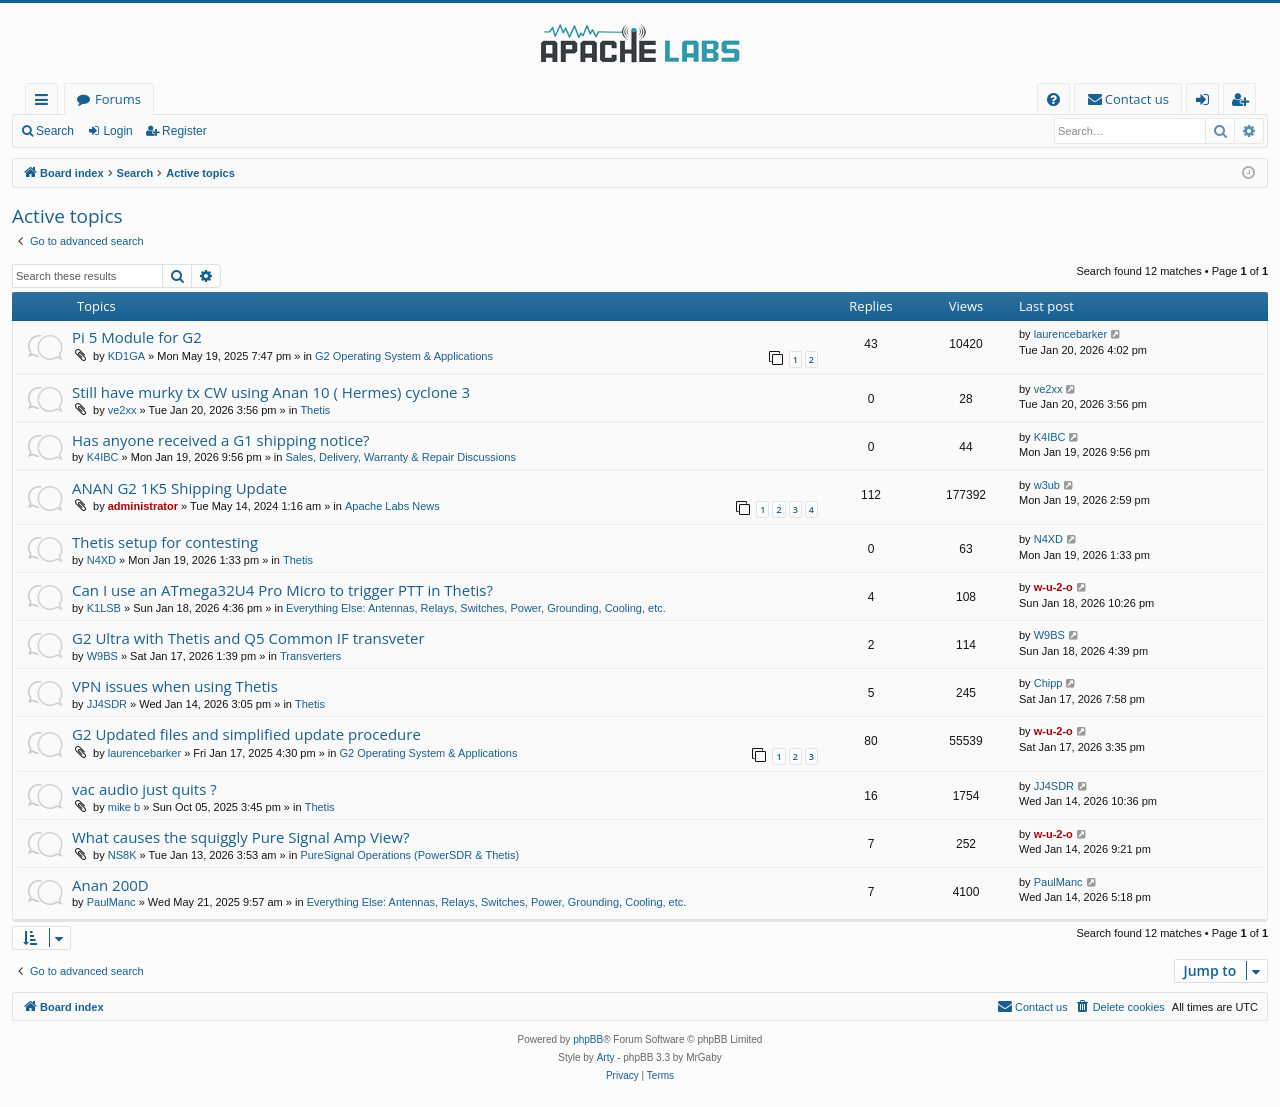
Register (184, 131)
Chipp (1048, 683)
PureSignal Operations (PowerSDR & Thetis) (409, 855)
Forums (118, 99)
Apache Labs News (392, 506)
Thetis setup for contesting (165, 542)
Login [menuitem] (1206, 102)
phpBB (588, 1039)
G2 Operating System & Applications (404, 356)
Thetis (315, 410)
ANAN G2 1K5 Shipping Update (179, 488)
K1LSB (104, 608)
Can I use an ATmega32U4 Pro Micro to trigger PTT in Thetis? (282, 590)
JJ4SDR (107, 704)
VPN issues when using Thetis (175, 686)
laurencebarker (1070, 334)
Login (117, 131)
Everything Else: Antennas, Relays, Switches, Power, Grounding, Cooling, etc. (476, 608)
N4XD (101, 560)
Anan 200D (110, 885)
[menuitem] (1053, 99)
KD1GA (126, 356)
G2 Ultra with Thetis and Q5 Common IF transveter (248, 638)
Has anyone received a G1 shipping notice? (221, 440)
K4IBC (103, 457)
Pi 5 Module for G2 (137, 337)
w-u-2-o (1053, 587)
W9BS (102, 656)
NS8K (122, 855)
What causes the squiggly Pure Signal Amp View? (240, 837)
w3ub (1047, 485)
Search (55, 131)
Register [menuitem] (1244, 102)
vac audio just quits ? (144, 789)
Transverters (310, 656)
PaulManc (111, 902)
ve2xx (122, 410)
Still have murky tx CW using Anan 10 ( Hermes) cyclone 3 (271, 392)
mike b (124, 807)
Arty (606, 1057)
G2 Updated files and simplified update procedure (246, 734)
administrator (143, 506)
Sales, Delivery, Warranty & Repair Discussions (400, 457)
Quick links (45, 102)
